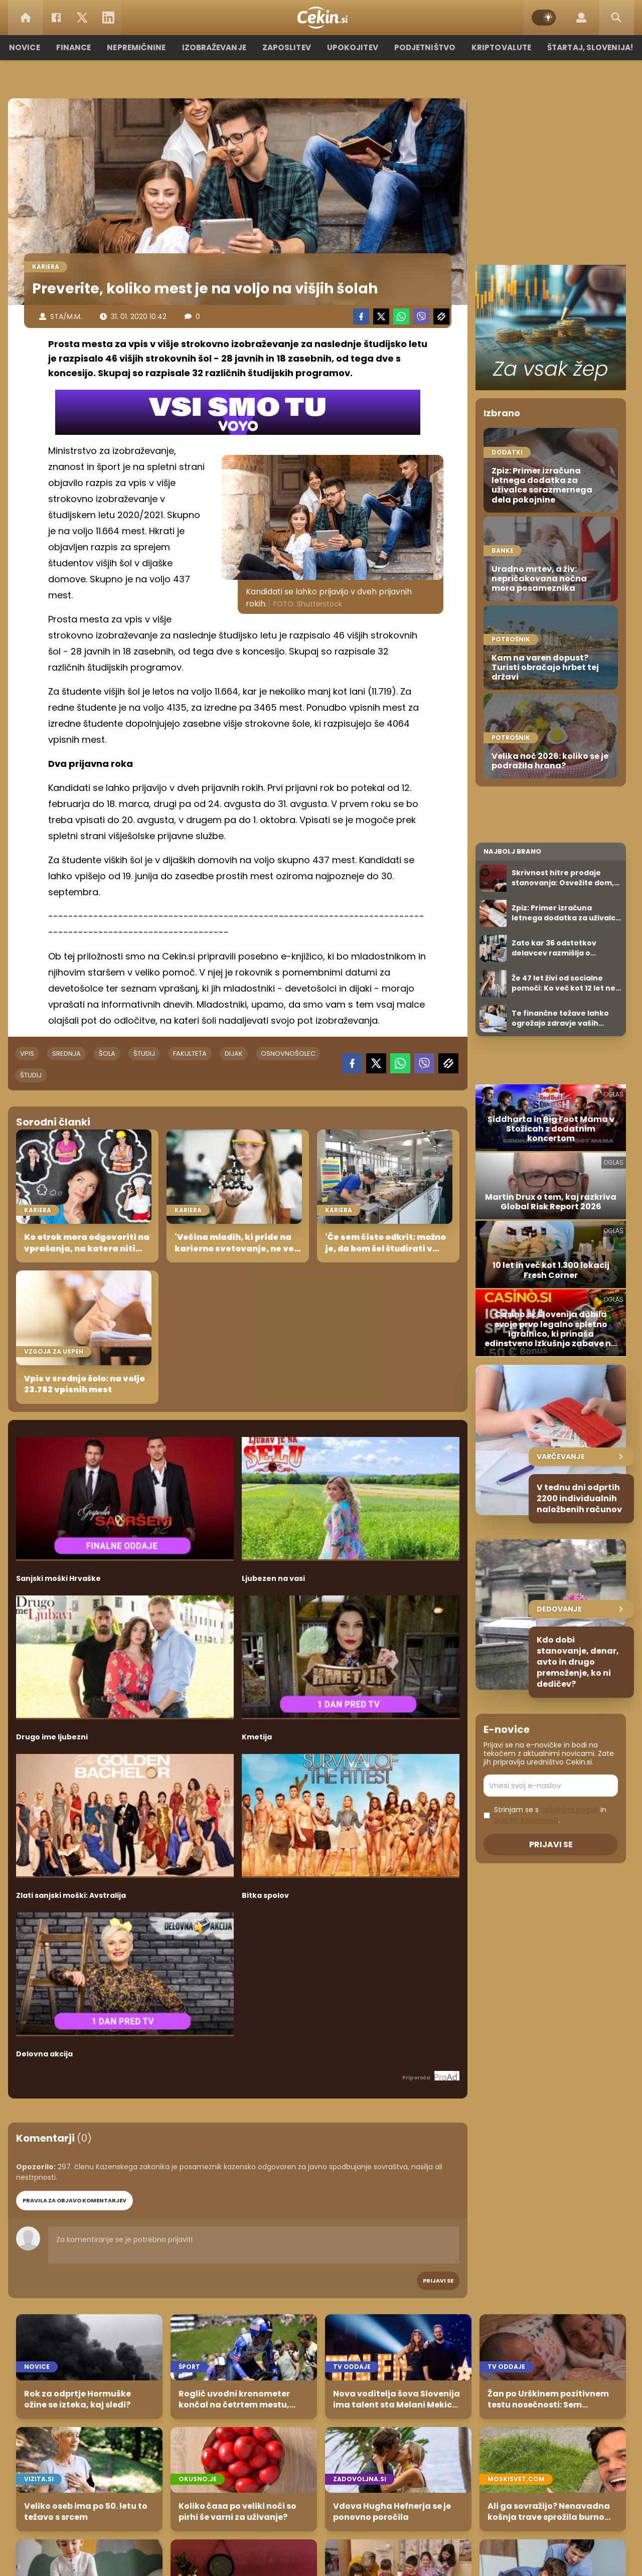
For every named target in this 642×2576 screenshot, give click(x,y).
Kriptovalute (497, 47)
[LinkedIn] (108, 17)
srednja (66, 1053)
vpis (27, 1053)
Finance (78, 47)
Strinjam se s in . (550, 1815)
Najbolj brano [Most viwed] (512, 851)
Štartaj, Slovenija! (585, 47)
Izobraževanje (216, 47)
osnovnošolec (288, 1053)
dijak (234, 1053)
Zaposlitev (287, 47)
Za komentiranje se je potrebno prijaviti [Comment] (253, 2245)
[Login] (581, 17)
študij (144, 1053)
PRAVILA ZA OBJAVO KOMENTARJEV (74, 2200)
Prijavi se (438, 2281)
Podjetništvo (422, 47)
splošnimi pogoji (569, 1810)
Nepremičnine (140, 47)
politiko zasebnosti (526, 1820)
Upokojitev (352, 47)
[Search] (616, 17)
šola (107, 1053)
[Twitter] (82, 17)
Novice (30, 47)
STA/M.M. (66, 316)
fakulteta (190, 1053)
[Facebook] (56, 17)
